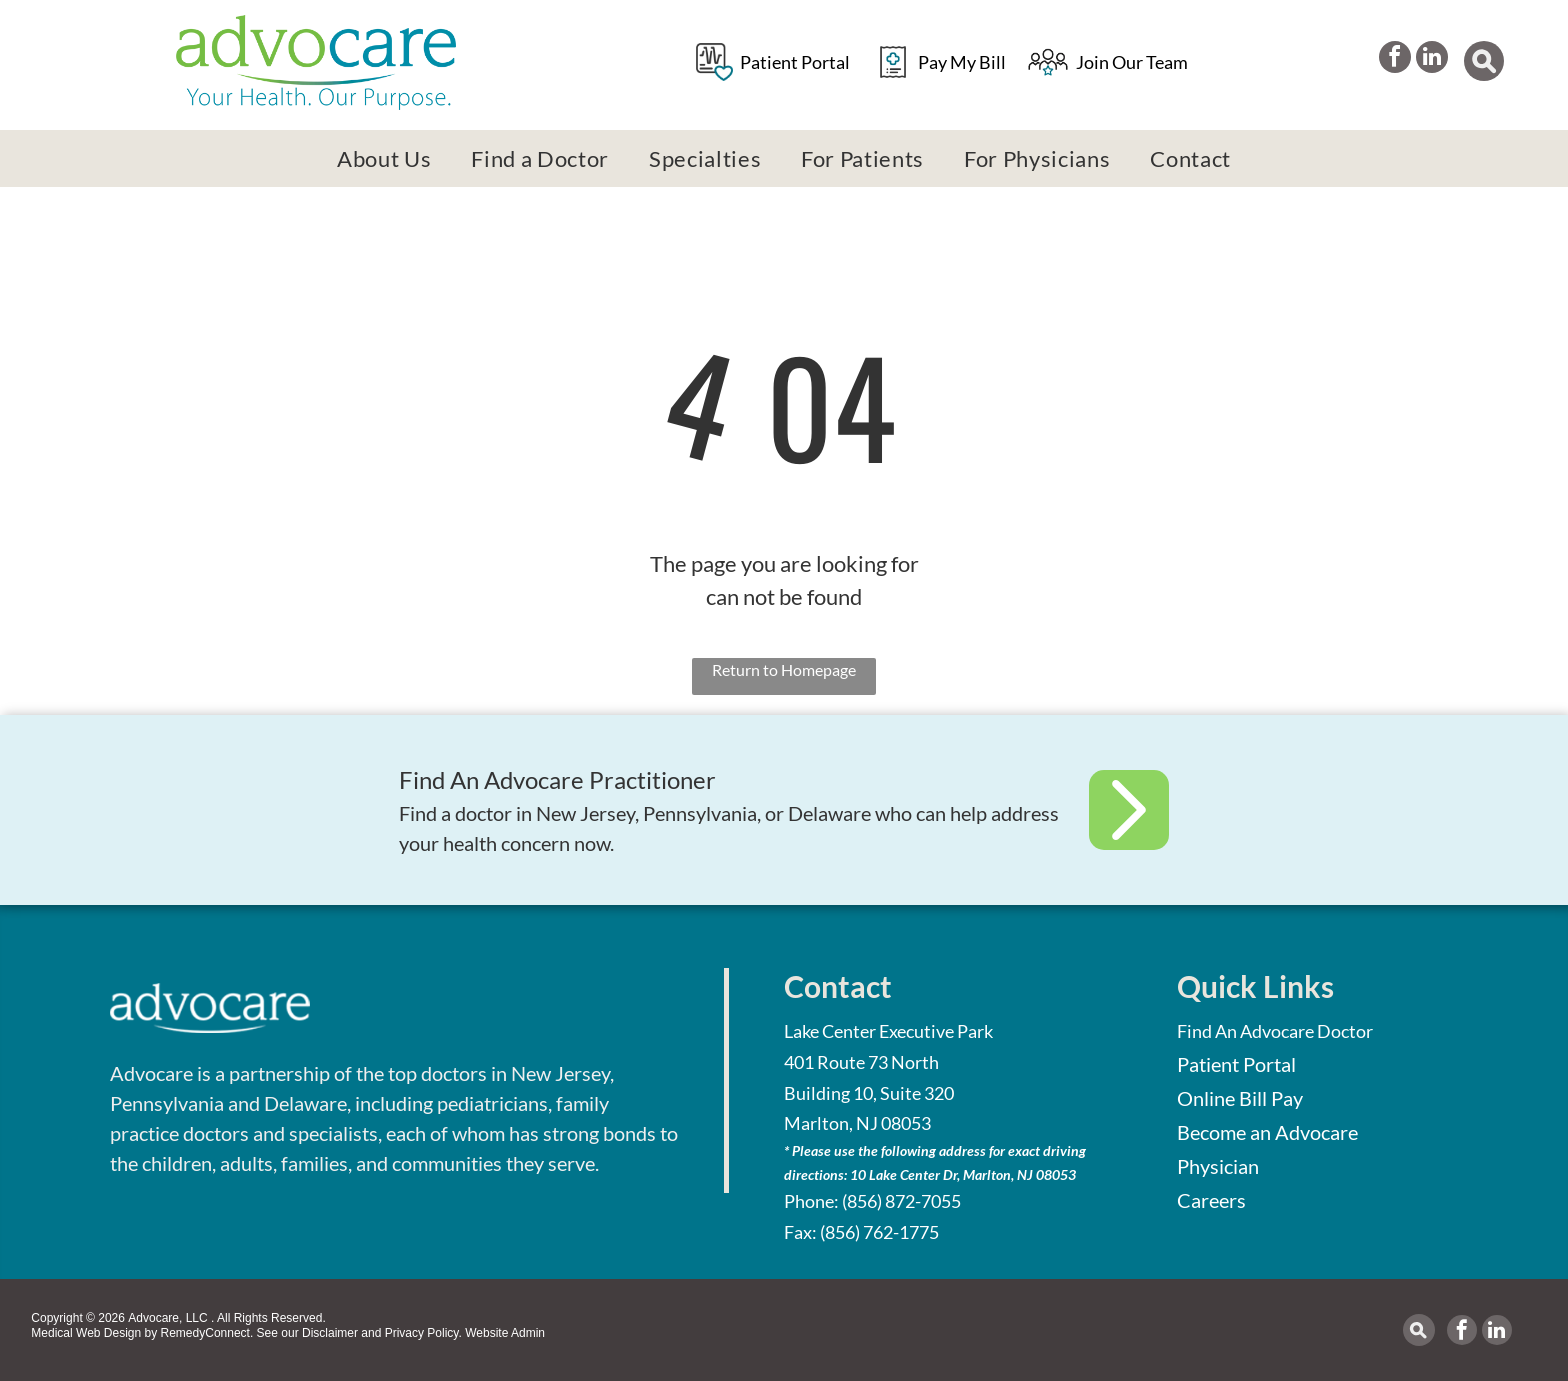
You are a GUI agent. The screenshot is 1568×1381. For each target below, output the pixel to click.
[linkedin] (1436, 62)
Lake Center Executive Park (888, 1031)
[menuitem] (384, 158)
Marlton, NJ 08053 (857, 1123)
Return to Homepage (784, 669)
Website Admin (505, 1333)
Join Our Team (1132, 62)
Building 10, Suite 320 (869, 1093)
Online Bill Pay (1240, 1098)
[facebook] (1391, 62)
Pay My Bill (962, 62)
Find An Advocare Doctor (1275, 1031)
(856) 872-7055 (901, 1201)
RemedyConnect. (207, 1333)
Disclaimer (330, 1333)
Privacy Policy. (423, 1333)
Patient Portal (795, 62)
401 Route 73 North (861, 1062)
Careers (1211, 1200)
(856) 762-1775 (879, 1232)
